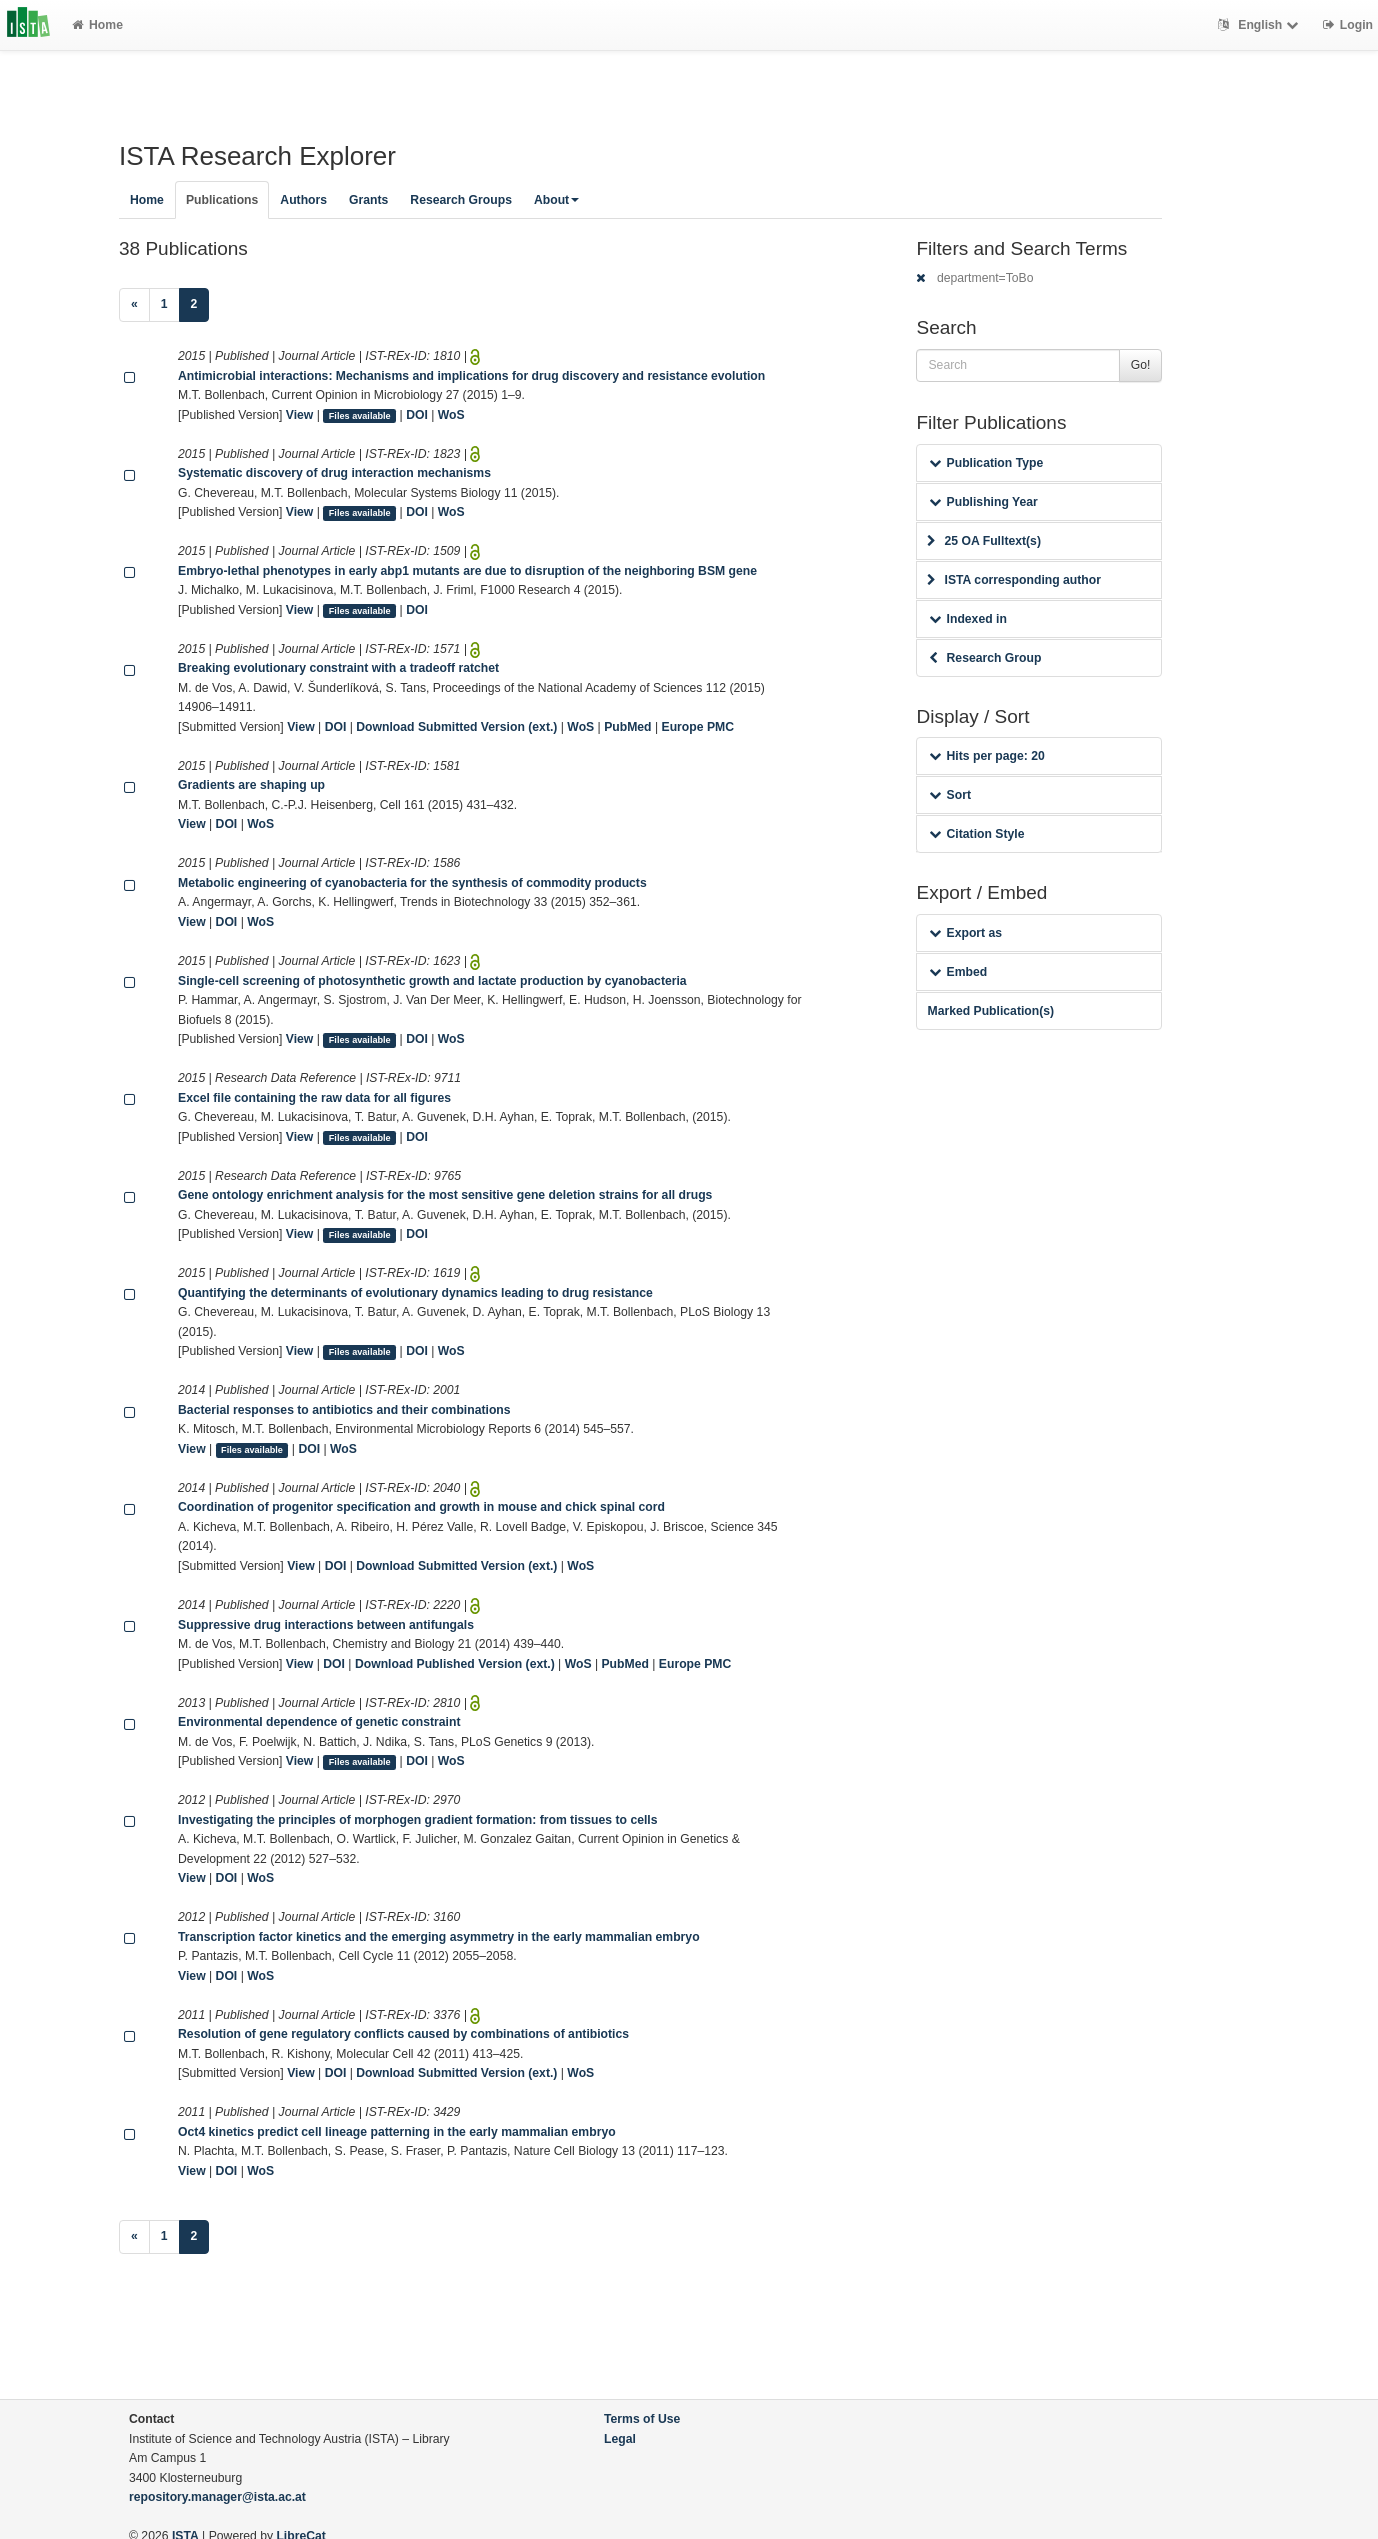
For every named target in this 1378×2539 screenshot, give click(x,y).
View (300, 415)
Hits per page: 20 (986, 756)
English (1260, 25)
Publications (222, 200)
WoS (451, 415)
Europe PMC (698, 727)
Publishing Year (983, 502)
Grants (368, 200)
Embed (958, 972)
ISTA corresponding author (1014, 580)
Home (97, 25)
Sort (949, 795)
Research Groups (461, 200)
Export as (965, 933)
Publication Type (986, 463)
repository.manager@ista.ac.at (217, 2497)
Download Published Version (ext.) (455, 1664)
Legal (620, 2439)
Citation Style (976, 834)
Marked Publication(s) (990, 1011)
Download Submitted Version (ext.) (456, 727)
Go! (1141, 365)
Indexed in (967, 619)
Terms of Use (642, 2419)
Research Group (985, 658)
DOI (417, 415)
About (556, 200)
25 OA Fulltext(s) (983, 541)
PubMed (627, 727)
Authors (303, 200)
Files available (360, 416)
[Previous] (134, 305)
